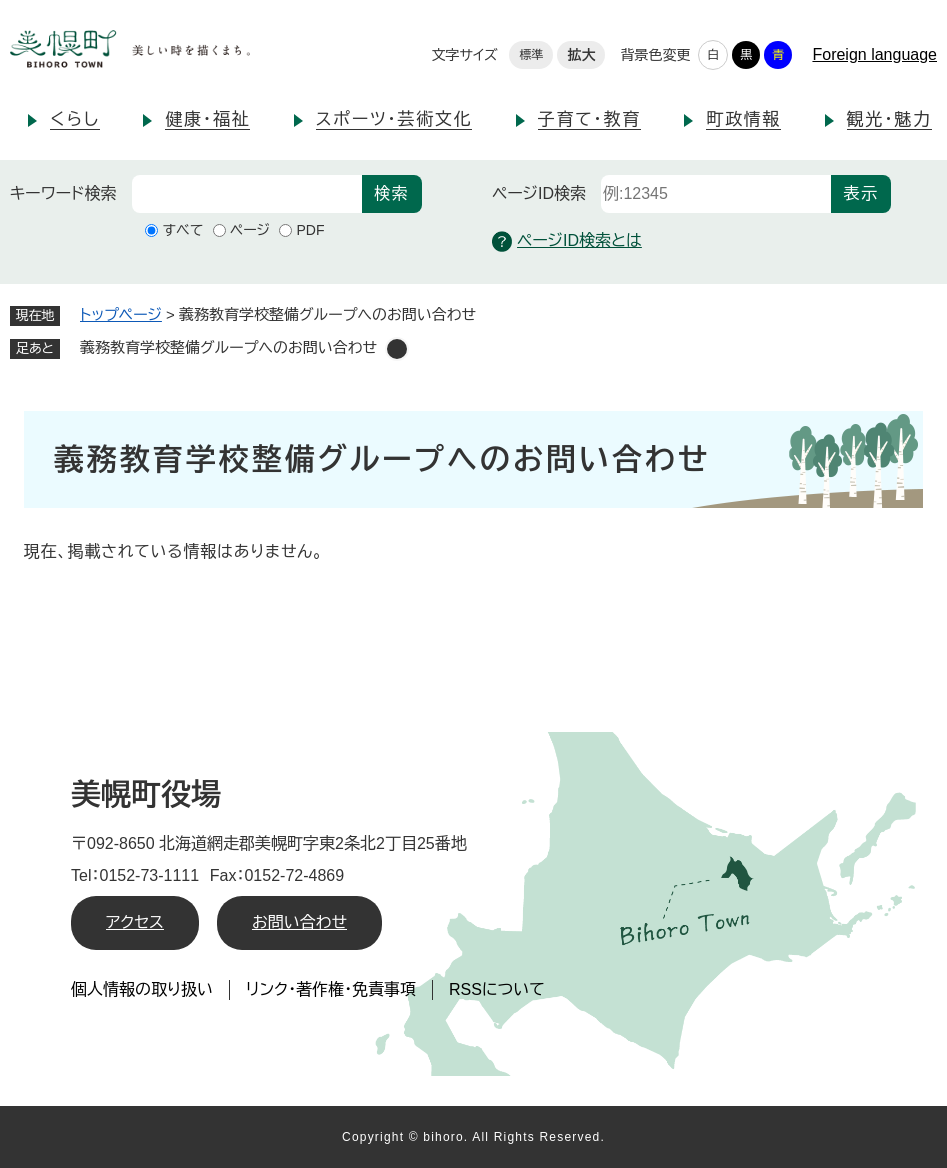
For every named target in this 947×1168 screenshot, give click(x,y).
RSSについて (497, 989)
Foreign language (874, 54)
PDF (310, 230)
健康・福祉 (207, 119)
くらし (75, 119)
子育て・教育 (589, 119)
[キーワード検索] (247, 194)
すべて (182, 230)
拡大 (581, 55)
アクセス (135, 922)
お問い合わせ (299, 922)
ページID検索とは (567, 241)
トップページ (121, 314)
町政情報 (743, 119)
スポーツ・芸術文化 (394, 119)
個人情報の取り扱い (142, 989)
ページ (250, 230)
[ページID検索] (716, 194)
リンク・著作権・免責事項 (331, 989)
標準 (531, 55)
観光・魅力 (889, 119)
